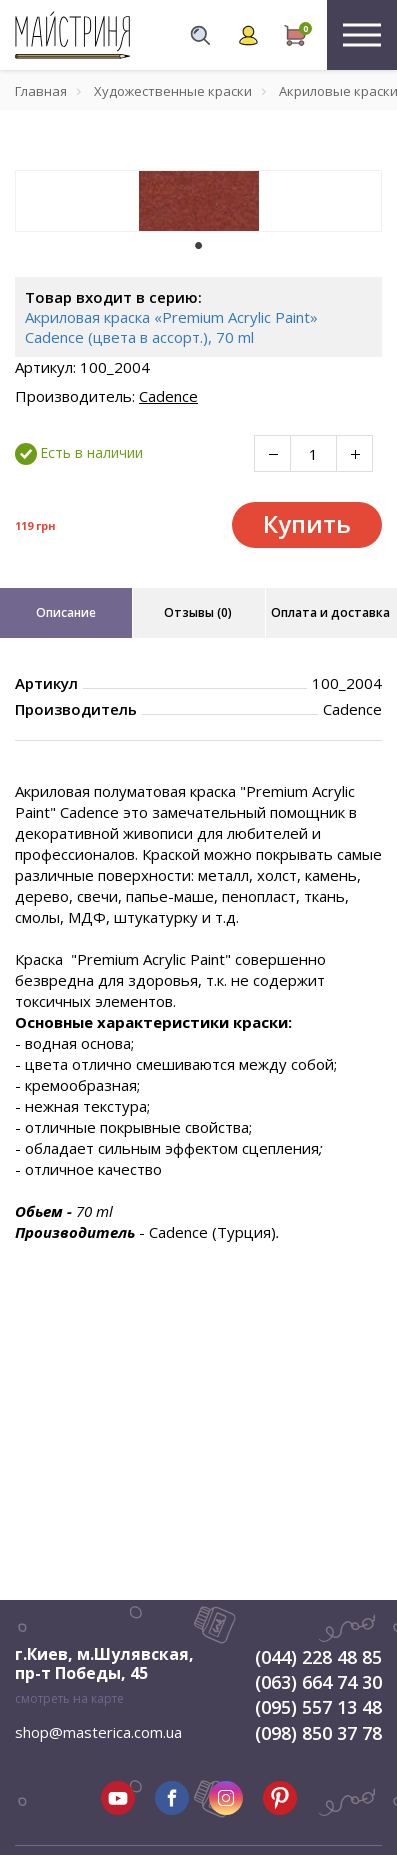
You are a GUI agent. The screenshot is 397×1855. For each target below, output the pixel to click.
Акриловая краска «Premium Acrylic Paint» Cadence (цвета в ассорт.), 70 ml (171, 327)
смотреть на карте (69, 1698)
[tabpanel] (198, 201)
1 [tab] (199, 246)
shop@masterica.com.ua (98, 1732)
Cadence (168, 396)
